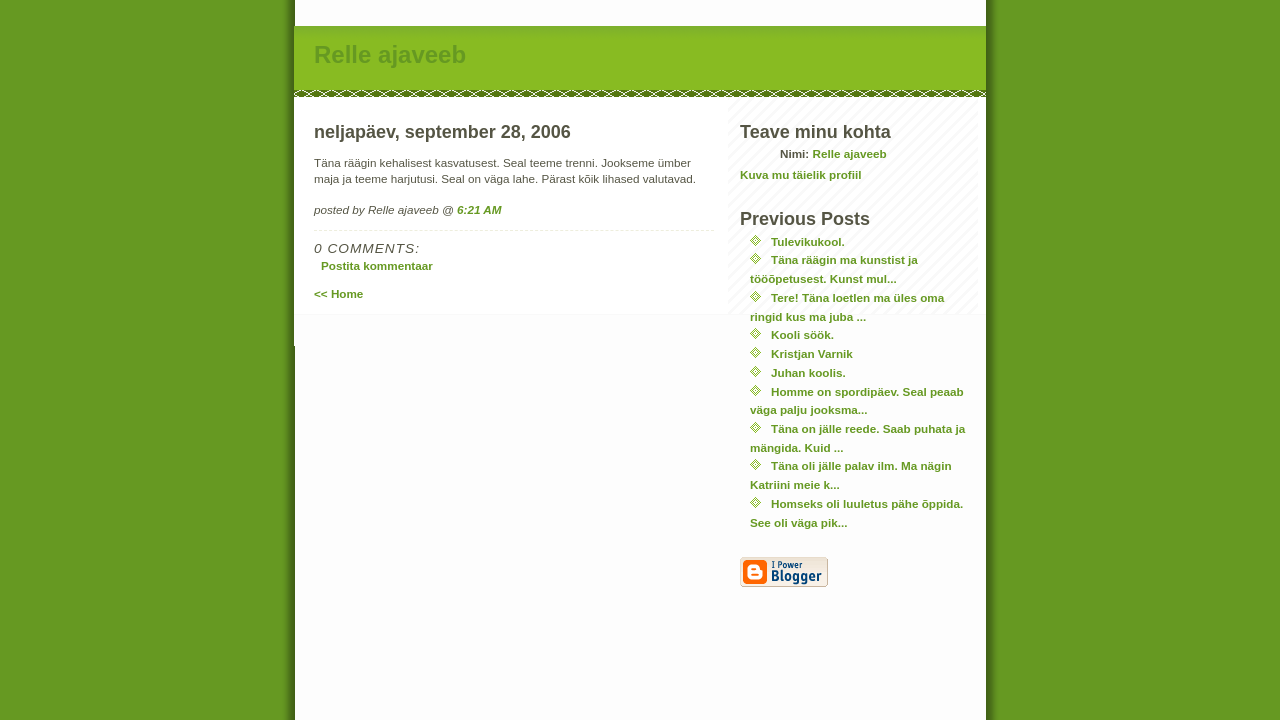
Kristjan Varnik (812, 353)
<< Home (338, 293)
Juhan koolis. (808, 372)
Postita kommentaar (377, 265)
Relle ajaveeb (390, 54)
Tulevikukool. (808, 241)
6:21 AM (479, 209)
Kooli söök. (802, 334)
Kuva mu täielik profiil (800, 174)
